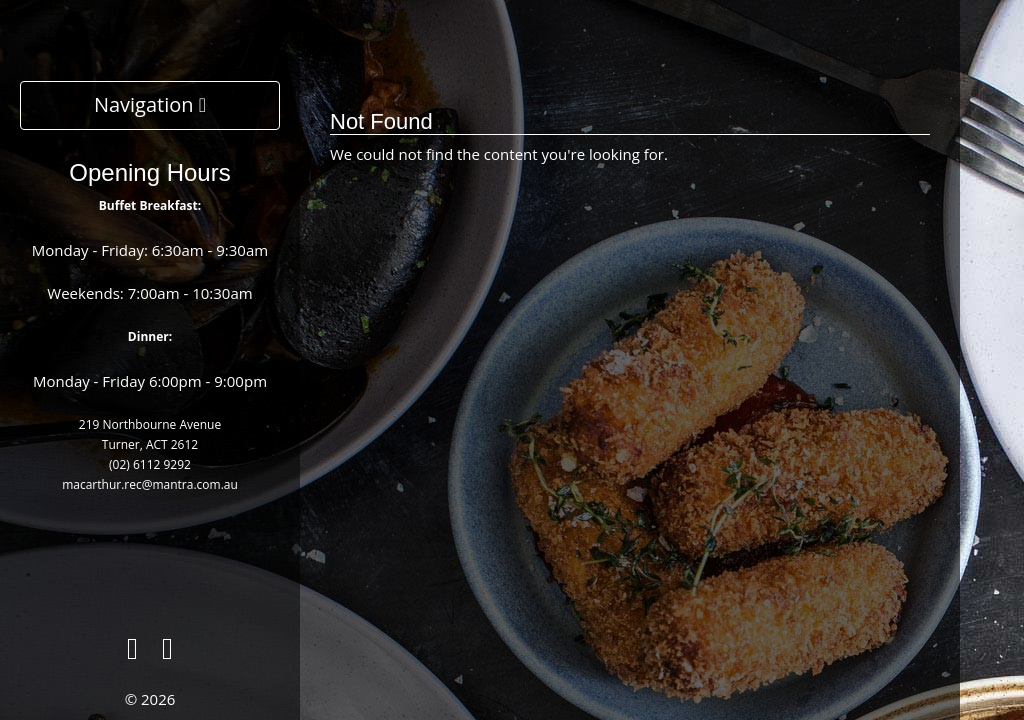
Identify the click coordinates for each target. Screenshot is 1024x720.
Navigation (150, 104)
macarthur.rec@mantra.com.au (150, 484)
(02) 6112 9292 (150, 464)
